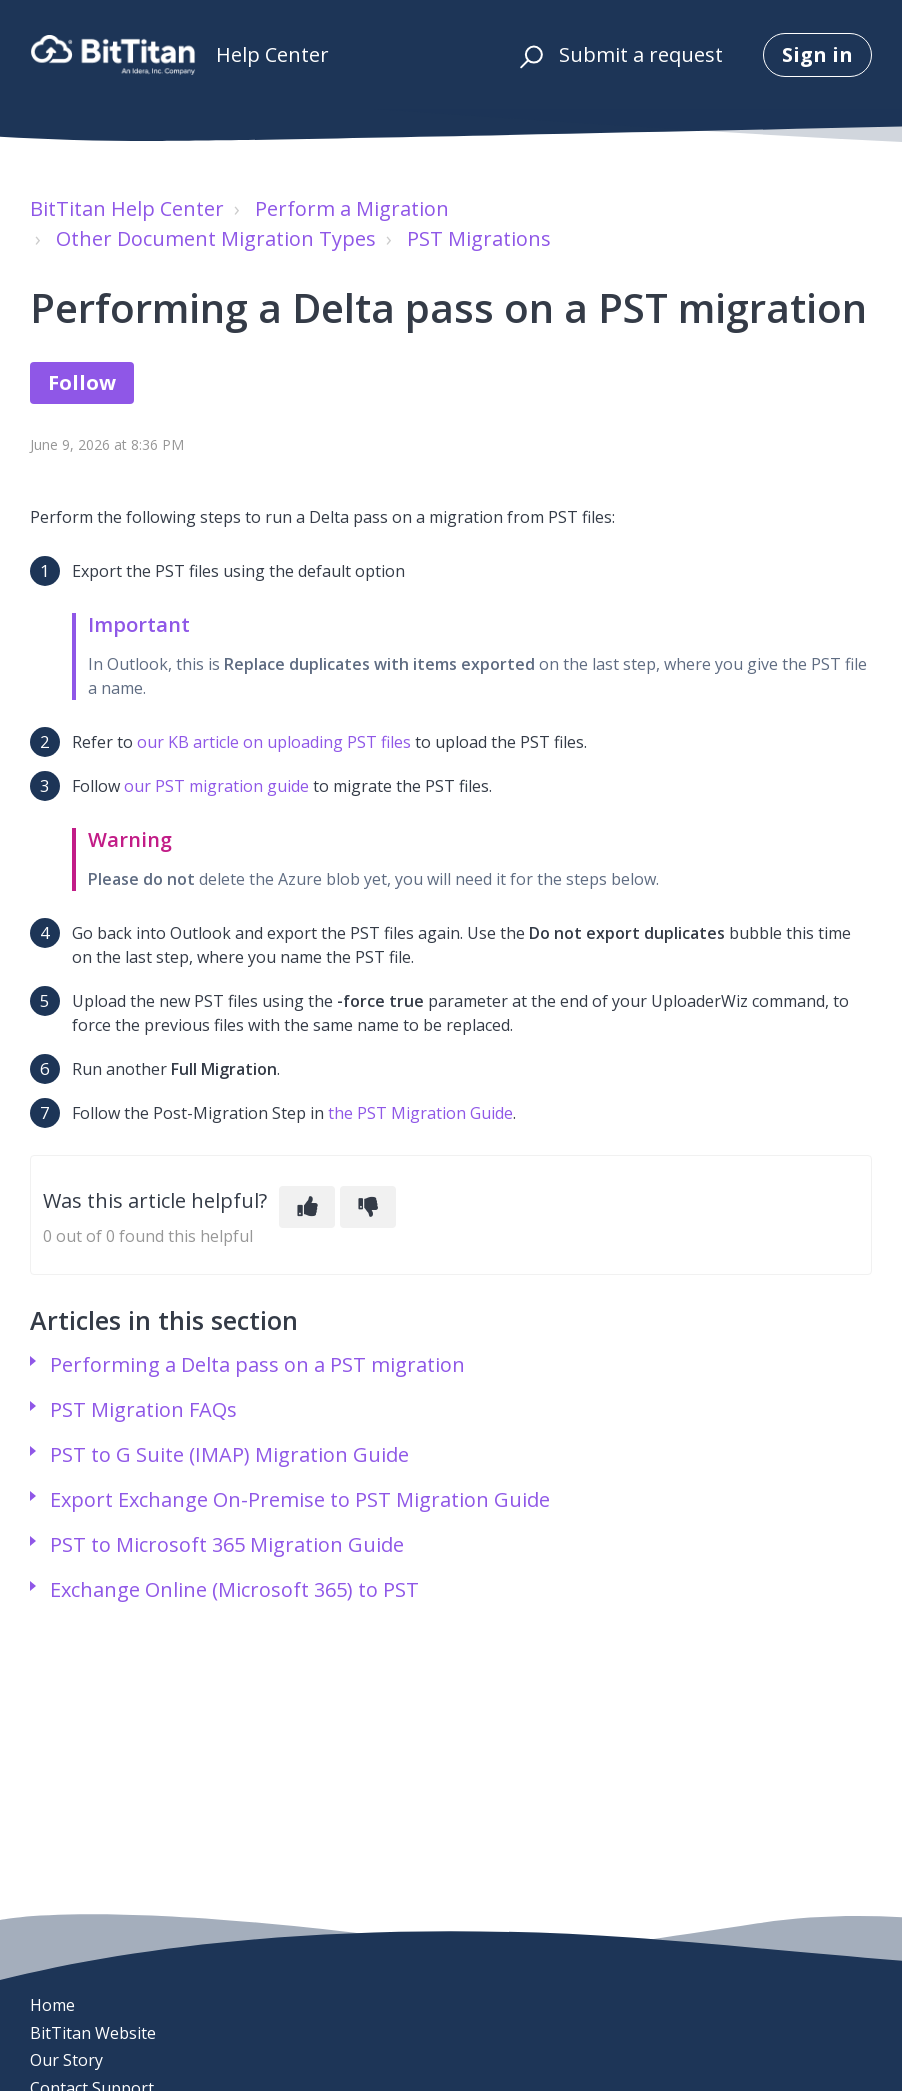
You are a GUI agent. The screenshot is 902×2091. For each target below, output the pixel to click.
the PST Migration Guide (420, 1113)
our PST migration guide (216, 786)
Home (52, 2005)
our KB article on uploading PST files (274, 742)
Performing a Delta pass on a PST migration (257, 1364)
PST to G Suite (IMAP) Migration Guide (229, 1454)
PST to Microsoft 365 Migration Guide (227, 1544)
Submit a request (641, 54)
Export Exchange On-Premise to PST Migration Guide (300, 1499)
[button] (528, 55)
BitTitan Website (93, 2033)
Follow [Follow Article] (82, 382)
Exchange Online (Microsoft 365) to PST (234, 1589)
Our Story (66, 2060)
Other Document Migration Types (216, 238)
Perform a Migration (352, 208)
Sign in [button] (817, 54)
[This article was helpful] (307, 1207)
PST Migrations (479, 238)
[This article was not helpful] (368, 1207)
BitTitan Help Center (127, 208)
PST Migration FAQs (143, 1409)
